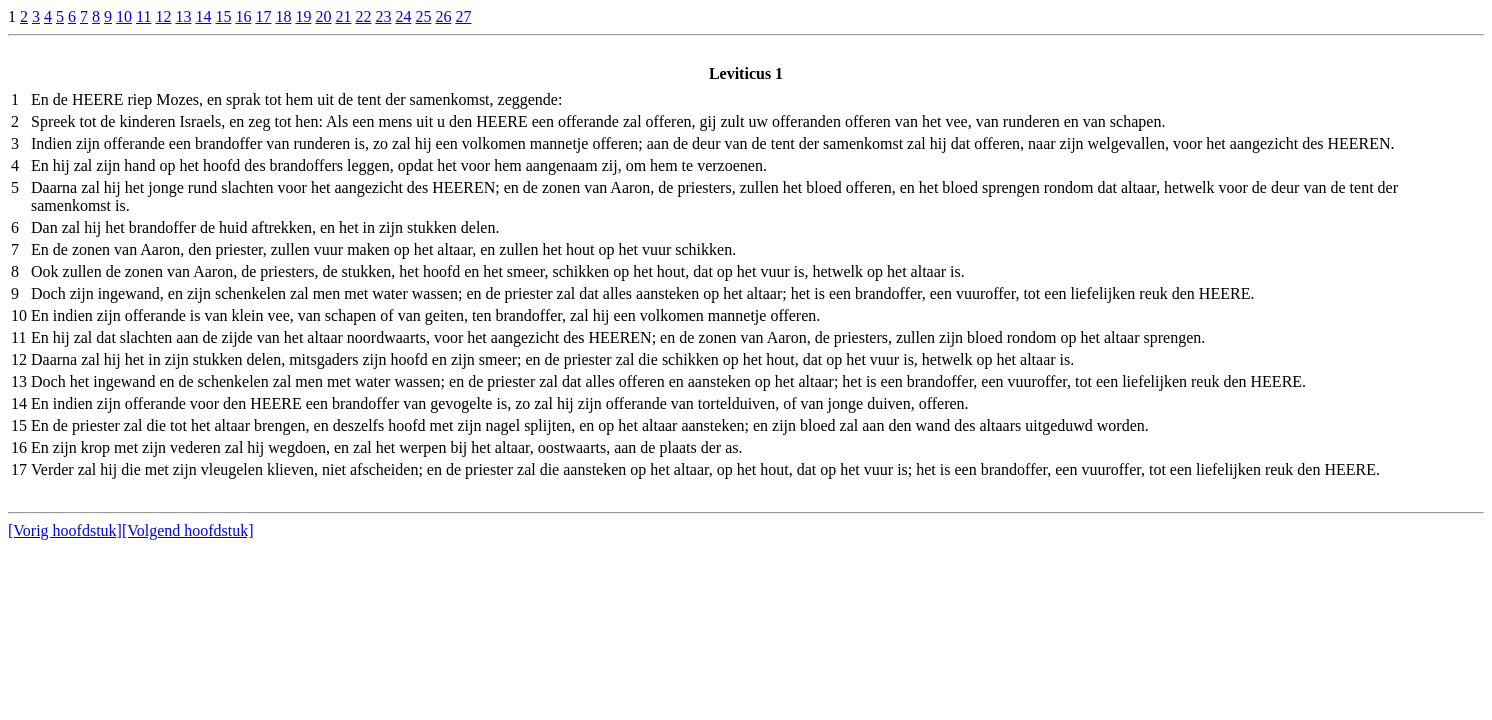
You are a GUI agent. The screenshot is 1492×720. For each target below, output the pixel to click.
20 (323, 16)
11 (143, 16)
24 (403, 16)
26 (443, 16)
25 (423, 16)
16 (243, 16)
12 (163, 16)
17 (263, 16)
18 (283, 16)
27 (463, 16)
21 (343, 16)
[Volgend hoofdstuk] (188, 530)
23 (383, 16)
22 (363, 16)
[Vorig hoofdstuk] (65, 530)
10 (124, 16)
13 (183, 16)
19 (303, 16)
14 (203, 16)
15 (223, 16)
